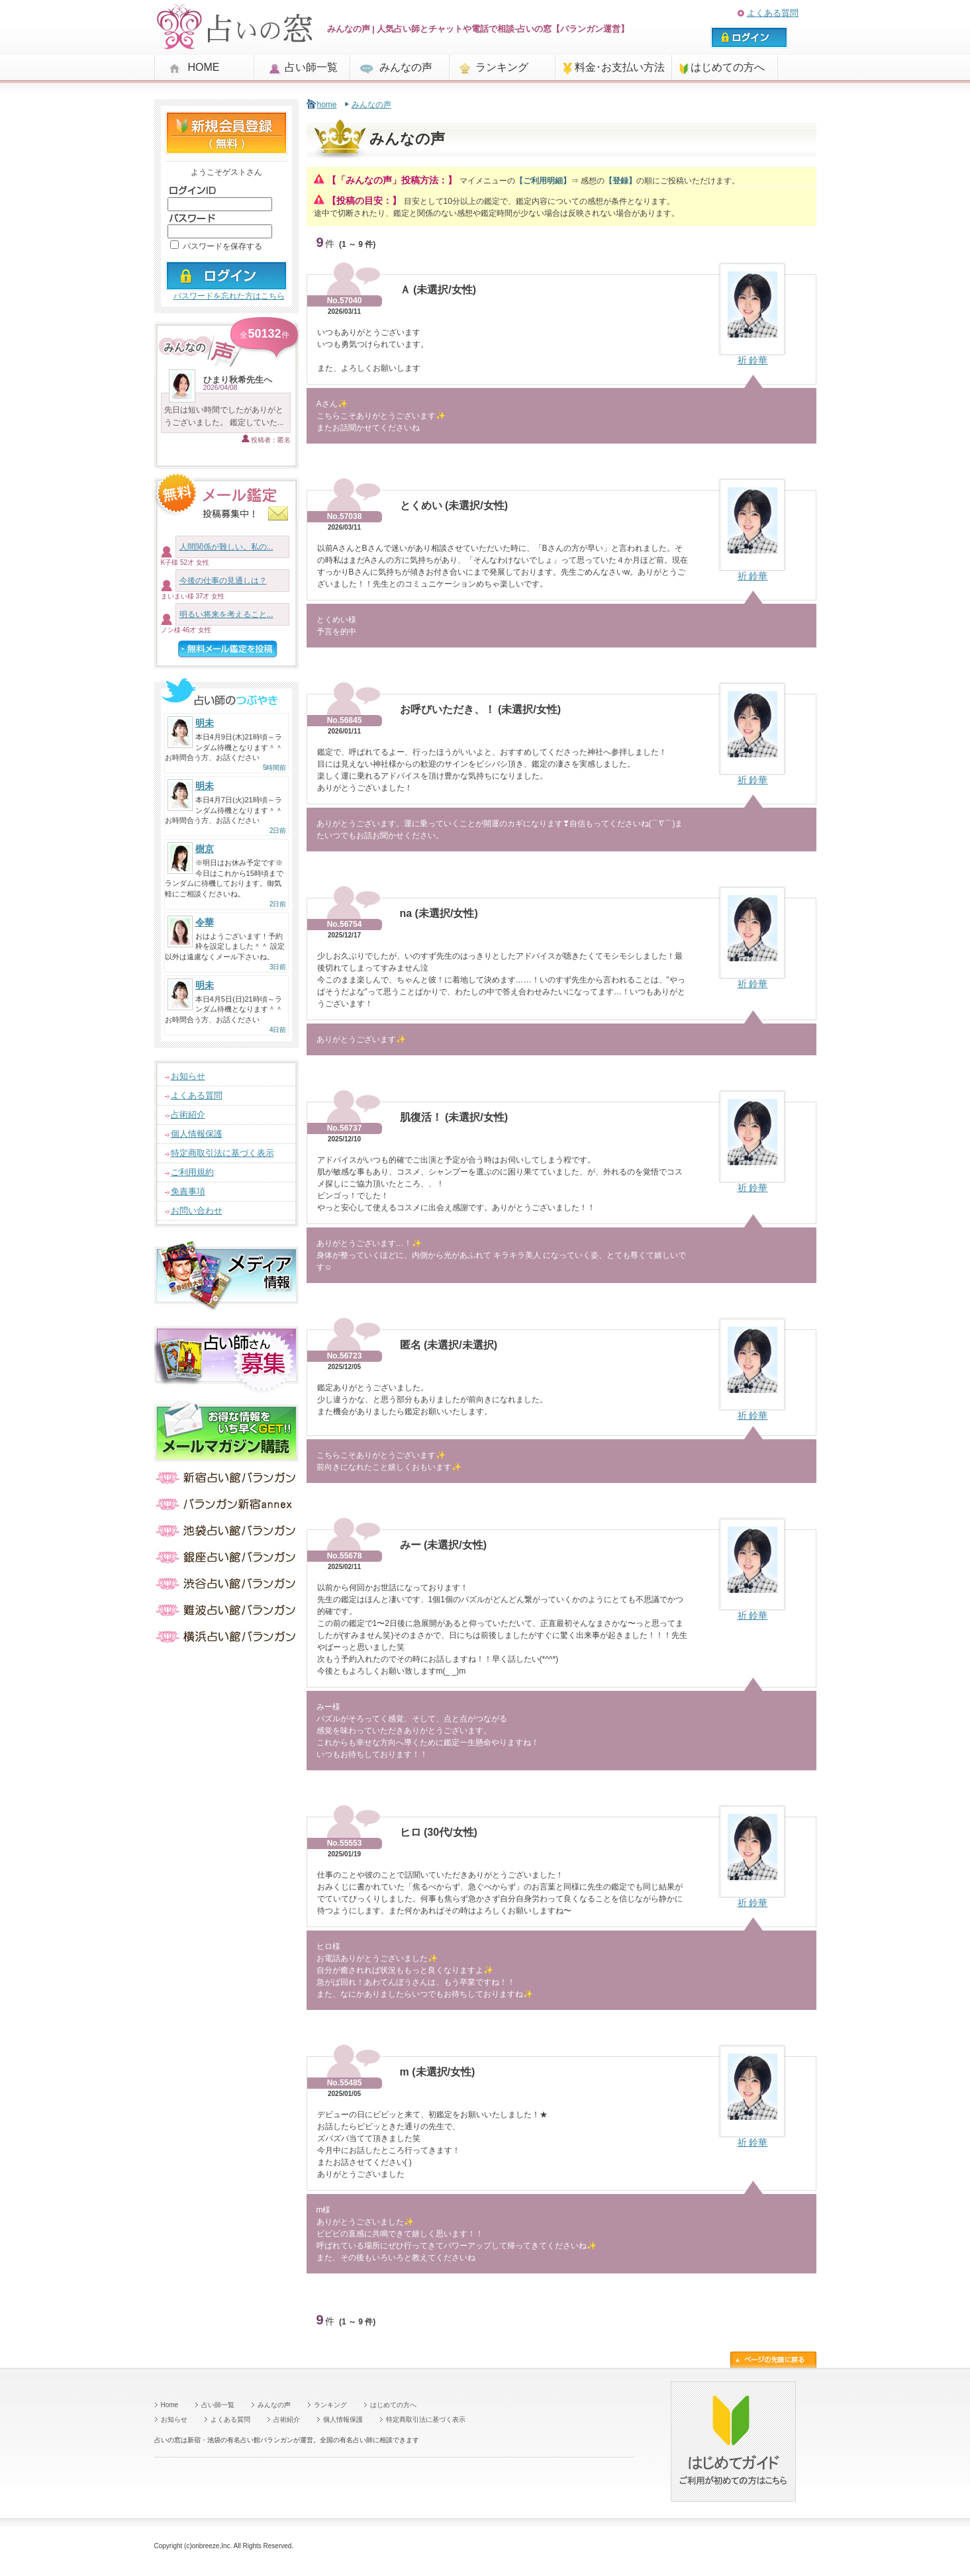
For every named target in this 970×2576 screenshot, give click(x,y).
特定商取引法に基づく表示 (222, 1153)
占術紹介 (188, 1115)
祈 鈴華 (753, 360)
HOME (204, 67)
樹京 (204, 848)
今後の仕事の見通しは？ (223, 580)
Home (170, 2405)
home (327, 104)
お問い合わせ (196, 1211)
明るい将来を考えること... (226, 614)
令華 (204, 922)
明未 (204, 723)
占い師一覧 (311, 67)
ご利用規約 (192, 1172)
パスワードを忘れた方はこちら (229, 296)
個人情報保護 (196, 1134)
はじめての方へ (728, 67)
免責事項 (188, 1191)
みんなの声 (405, 67)
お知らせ (188, 1076)
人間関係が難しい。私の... (226, 546)
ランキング (501, 67)
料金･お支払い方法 (620, 67)
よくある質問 (773, 13)
